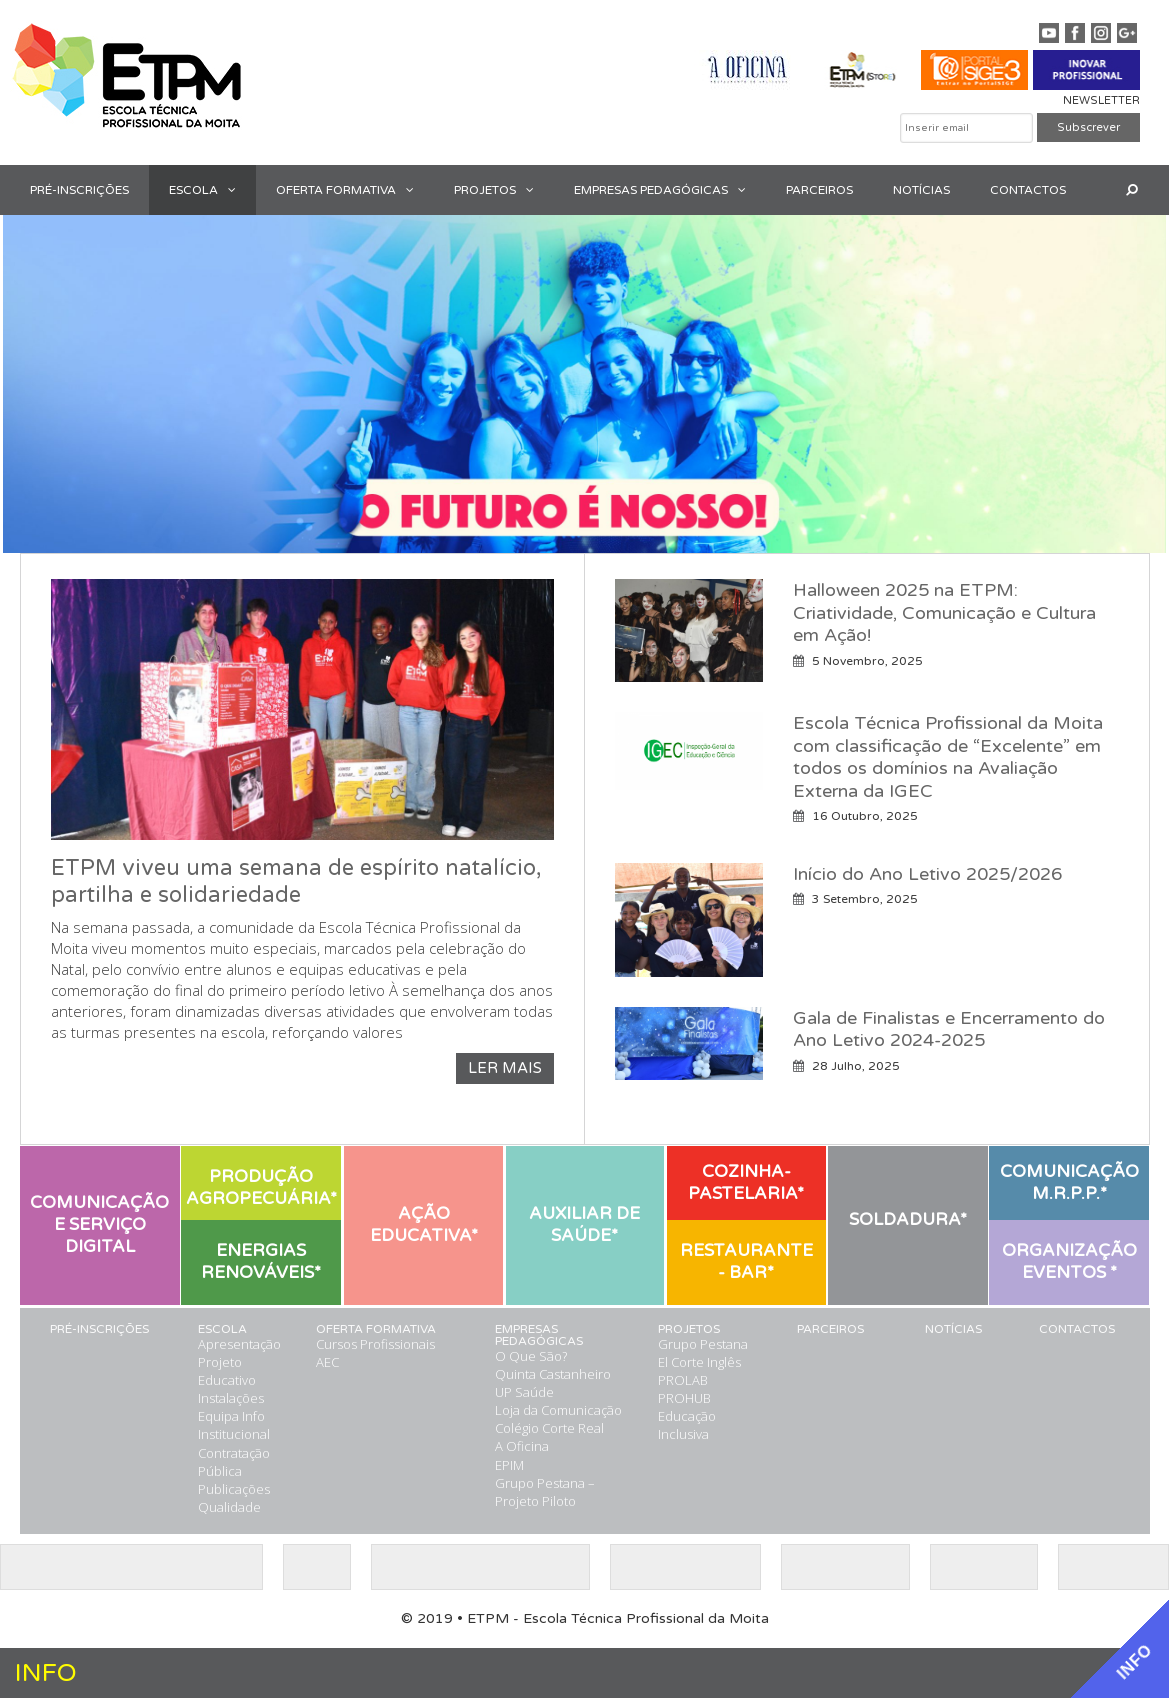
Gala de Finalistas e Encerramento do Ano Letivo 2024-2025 (949, 1029)
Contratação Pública (234, 1462)
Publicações (234, 1489)
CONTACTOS (1028, 190)
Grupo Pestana (703, 1344)
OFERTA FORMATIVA (355, 190)
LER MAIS (505, 1068)
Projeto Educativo (227, 1371)
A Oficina (522, 1446)
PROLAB (683, 1380)
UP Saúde (524, 1392)
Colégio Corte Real (549, 1428)
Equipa (218, 1416)
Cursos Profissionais (375, 1344)
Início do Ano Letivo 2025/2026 (927, 874)
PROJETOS (504, 190)
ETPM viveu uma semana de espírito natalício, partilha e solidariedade (296, 882)
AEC (327, 1362)
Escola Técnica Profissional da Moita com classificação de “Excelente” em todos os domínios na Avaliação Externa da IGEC (948, 757)
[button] (237, 190)
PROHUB (684, 1398)
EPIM (509, 1465)
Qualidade (229, 1507)
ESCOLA (212, 190)
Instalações (231, 1398)
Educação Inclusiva (687, 1425)
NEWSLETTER (1101, 100)
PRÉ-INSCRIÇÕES (79, 190)
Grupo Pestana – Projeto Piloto (545, 1492)
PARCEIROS (819, 190)
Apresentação (239, 1344)
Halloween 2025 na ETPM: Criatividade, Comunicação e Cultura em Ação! (944, 612)
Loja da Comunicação (558, 1410)
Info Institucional (234, 1425)
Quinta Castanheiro (553, 1374)
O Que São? (531, 1356)
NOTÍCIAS (921, 190)
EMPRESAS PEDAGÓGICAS (670, 190)
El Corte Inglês (699, 1362)
